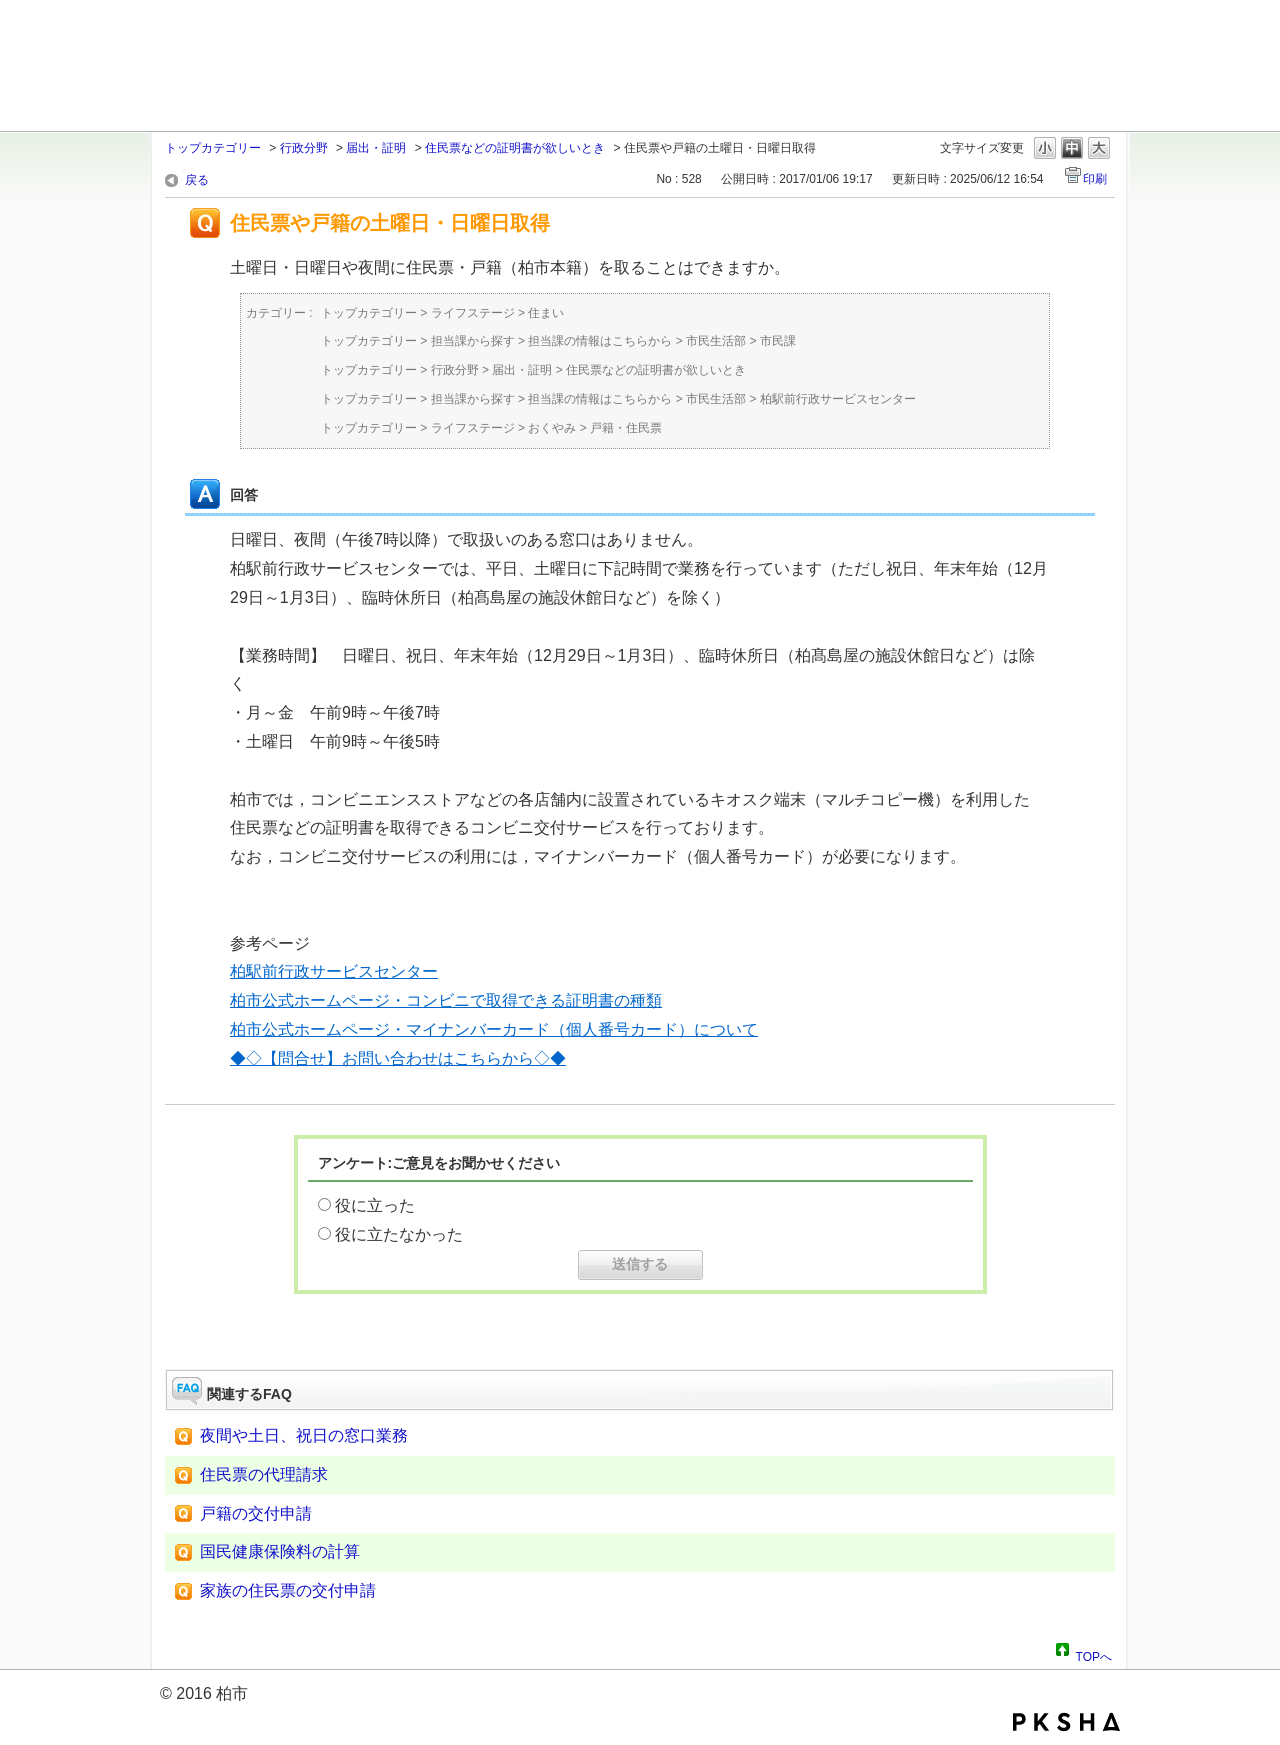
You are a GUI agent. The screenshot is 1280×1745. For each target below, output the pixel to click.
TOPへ (1094, 1654)
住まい (546, 313)
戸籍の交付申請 (256, 1513)
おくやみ (552, 428)
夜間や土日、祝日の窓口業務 (304, 1435)
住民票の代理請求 (264, 1474)
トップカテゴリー (213, 148)
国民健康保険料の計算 (280, 1551)
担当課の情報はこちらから (600, 341)
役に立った (375, 1205)
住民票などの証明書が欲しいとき (515, 148)
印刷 (1095, 179)
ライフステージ (473, 313)
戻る (197, 180)
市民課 (778, 341)
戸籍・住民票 (626, 428)
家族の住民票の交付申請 (288, 1590)
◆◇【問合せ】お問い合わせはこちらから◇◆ (398, 1058)
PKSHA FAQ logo (1066, 1722)
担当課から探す (473, 341)
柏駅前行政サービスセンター (838, 399)
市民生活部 (716, 341)
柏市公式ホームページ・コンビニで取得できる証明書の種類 (446, 1000)
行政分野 (304, 148)
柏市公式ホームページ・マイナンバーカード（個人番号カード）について (494, 1029)
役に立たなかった (399, 1234)
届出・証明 (376, 148)
